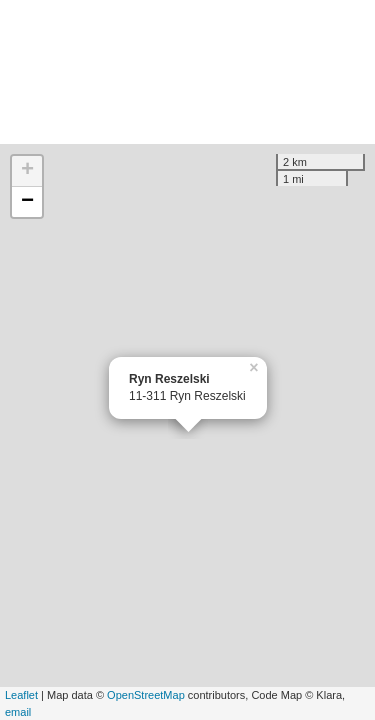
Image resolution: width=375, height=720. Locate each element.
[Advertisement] (187, 72)
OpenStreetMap (146, 695)
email (18, 712)
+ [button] (27, 171)
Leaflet (21, 695)
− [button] (27, 202)
